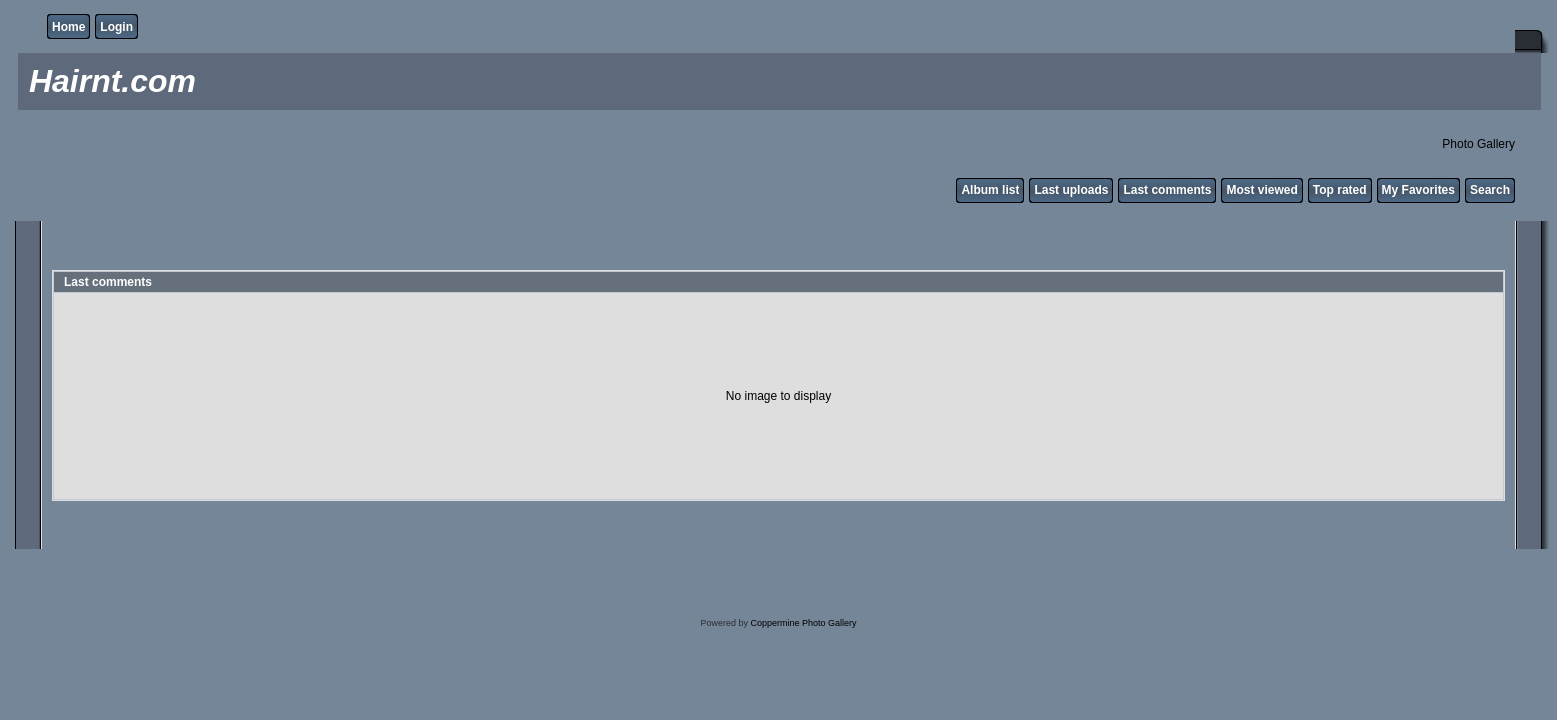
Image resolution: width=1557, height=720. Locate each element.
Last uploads (1071, 190)
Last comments (1167, 190)
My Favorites (1418, 190)
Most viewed (1261, 190)
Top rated (1340, 190)
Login (116, 27)
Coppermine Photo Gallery (803, 623)
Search (1490, 190)
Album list (990, 190)
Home (68, 27)
